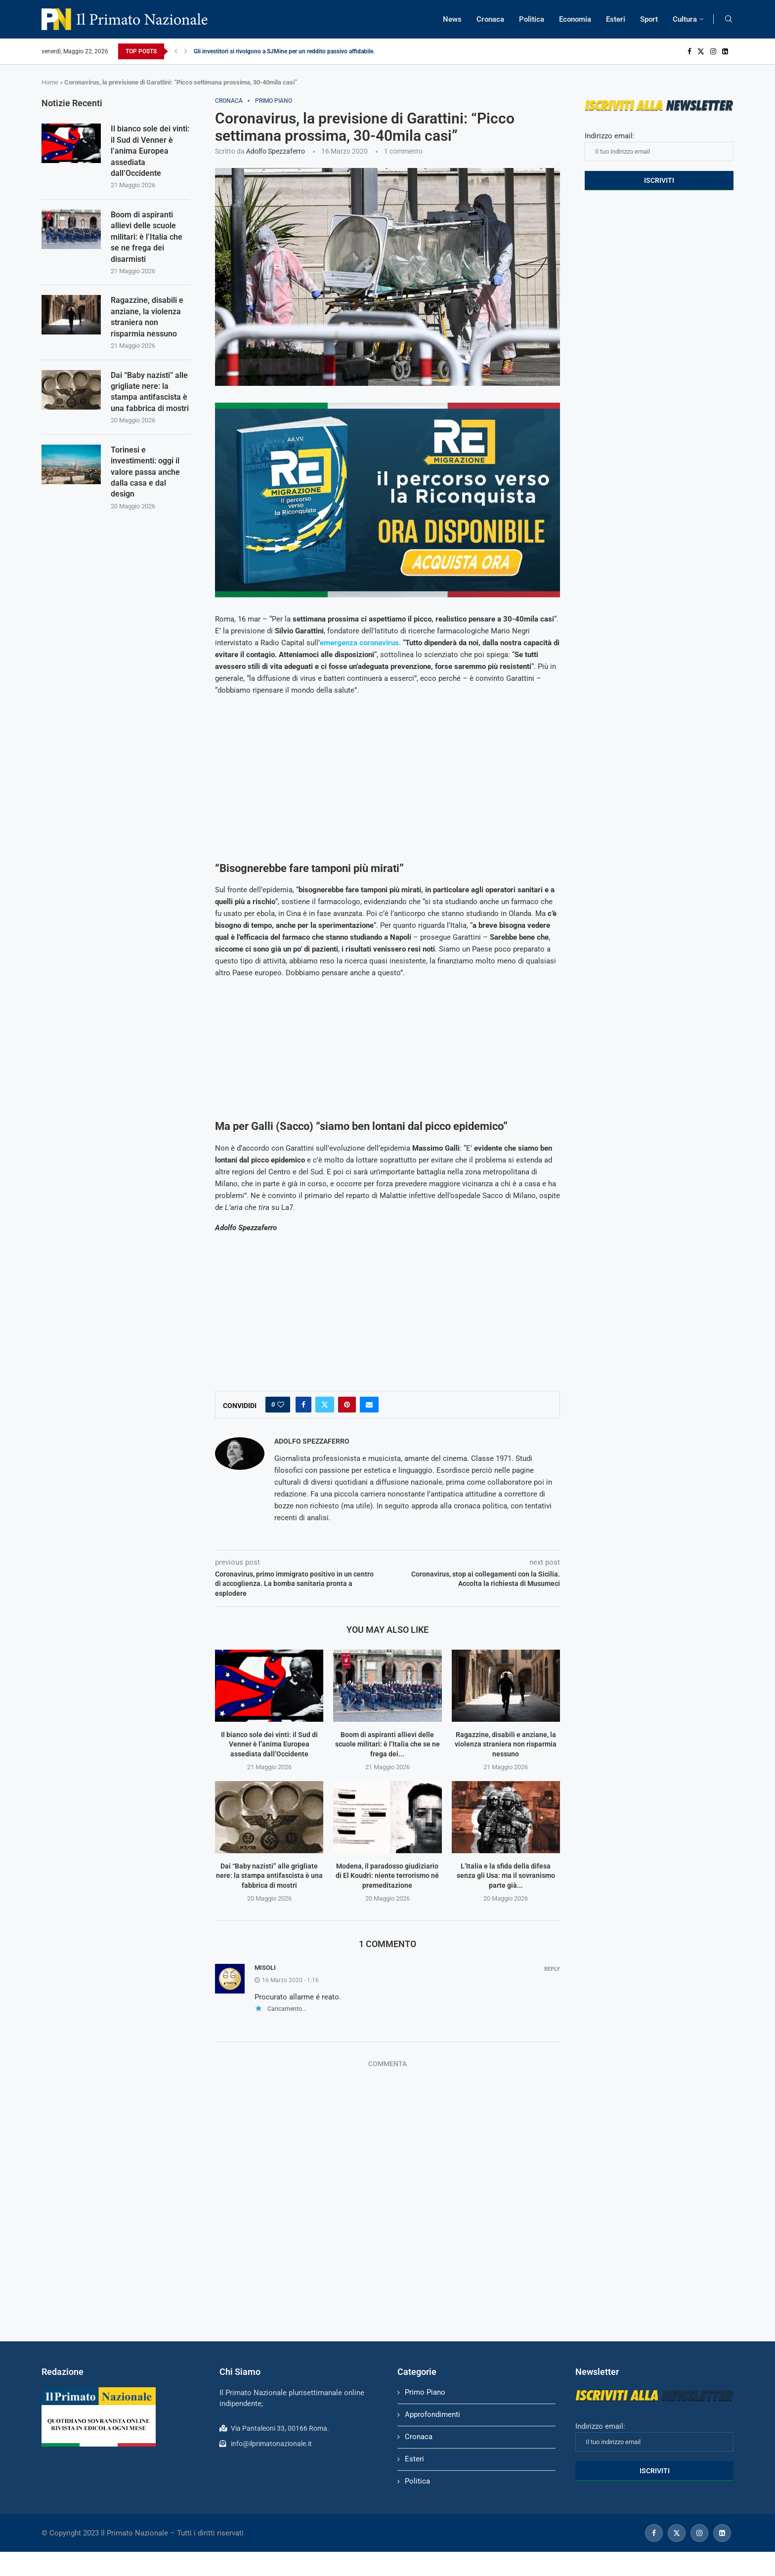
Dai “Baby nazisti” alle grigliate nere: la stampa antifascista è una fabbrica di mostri (269, 1875)
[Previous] (176, 51)
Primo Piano (425, 2392)
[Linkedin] (725, 51)
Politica (531, 19)
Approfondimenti (432, 2414)
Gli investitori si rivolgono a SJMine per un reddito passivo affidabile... (286, 51)
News (452, 19)
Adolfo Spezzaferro (275, 151)
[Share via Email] (369, 1405)
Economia (575, 19)
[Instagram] (713, 51)
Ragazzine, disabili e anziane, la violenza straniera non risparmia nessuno (506, 1744)
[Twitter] (701, 51)
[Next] (186, 51)
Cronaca (490, 19)
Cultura (685, 19)
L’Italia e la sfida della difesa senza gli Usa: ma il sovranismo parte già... (506, 1875)
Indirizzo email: (659, 146)
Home (50, 82)
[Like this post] (280, 1405)
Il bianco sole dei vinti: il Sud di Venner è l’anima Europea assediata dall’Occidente (269, 1744)
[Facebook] (689, 51)
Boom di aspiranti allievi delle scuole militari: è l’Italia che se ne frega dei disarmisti (146, 237)
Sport (649, 19)
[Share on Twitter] (324, 1405)
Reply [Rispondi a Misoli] (552, 1969)
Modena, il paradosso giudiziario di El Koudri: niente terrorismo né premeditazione (387, 1875)
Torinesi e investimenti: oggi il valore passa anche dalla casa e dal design (145, 472)
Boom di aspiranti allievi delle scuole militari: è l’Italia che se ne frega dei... (387, 1744)
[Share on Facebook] (303, 1405)
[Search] (728, 19)
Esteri (615, 19)
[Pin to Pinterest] (347, 1405)
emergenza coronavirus (359, 642)
